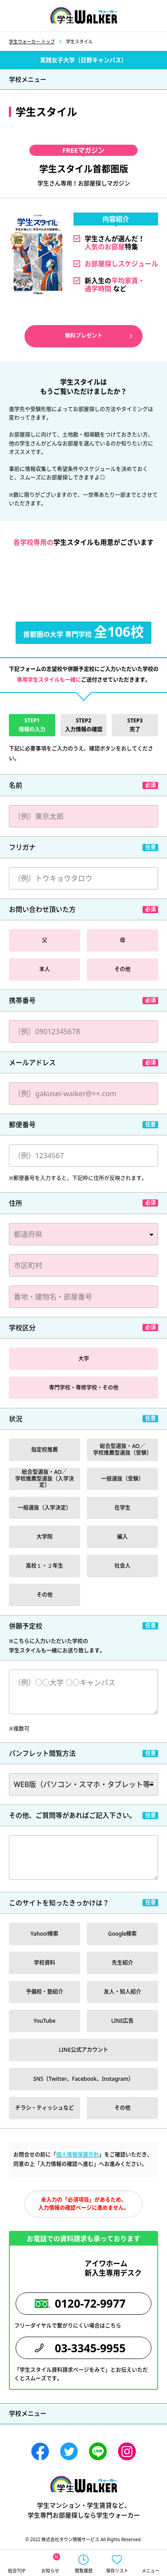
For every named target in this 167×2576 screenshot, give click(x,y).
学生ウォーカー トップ (32, 41)
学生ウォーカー (83, 2484)
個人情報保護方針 (77, 2154)
